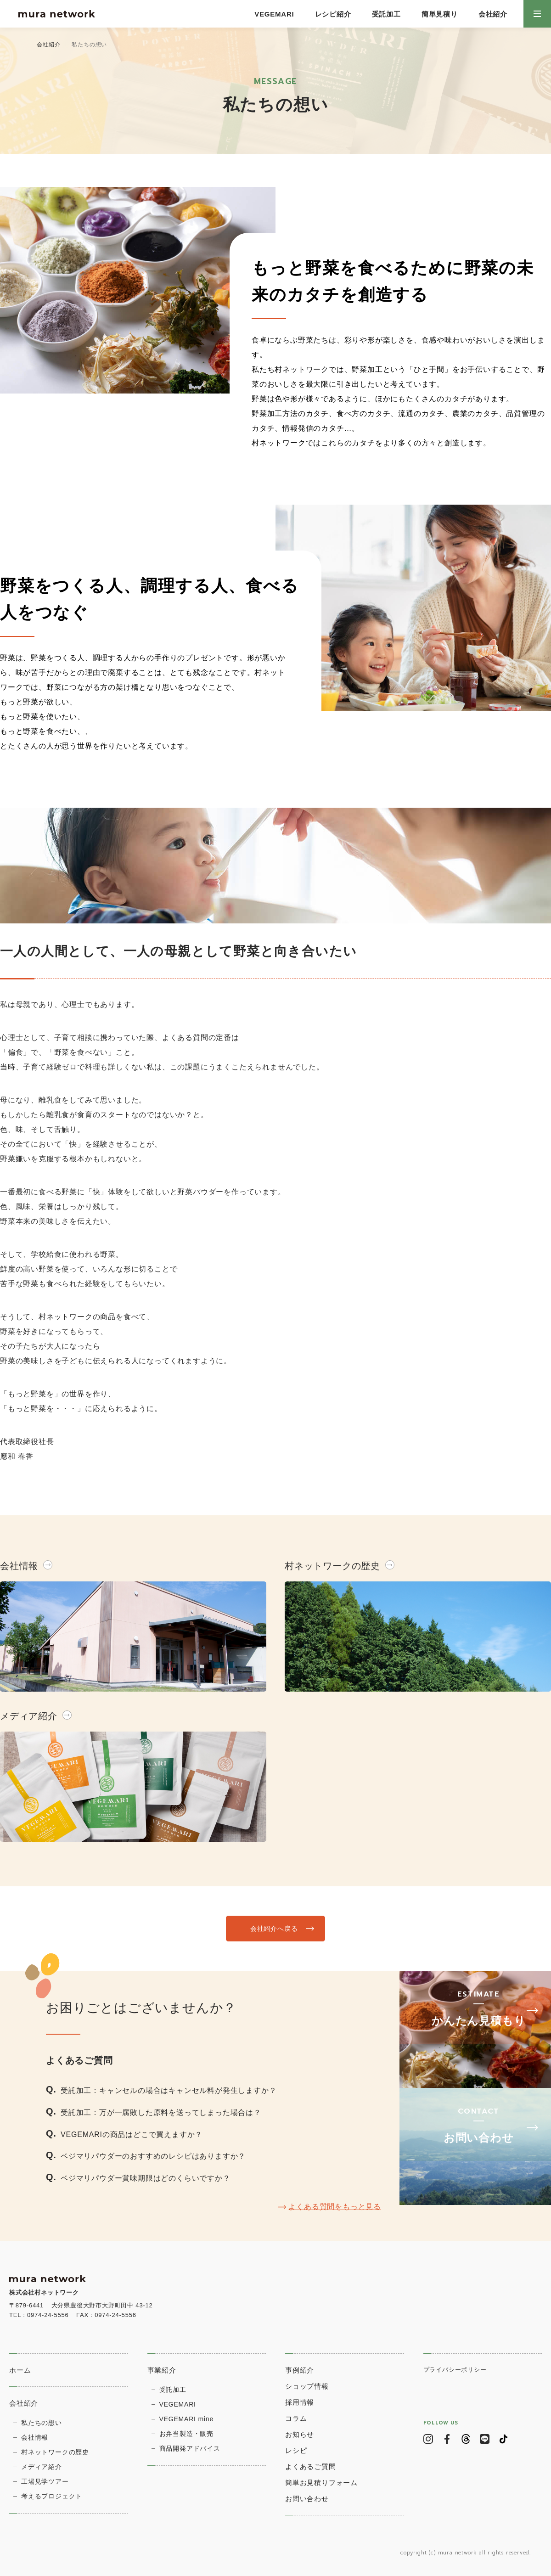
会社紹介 (492, 14)
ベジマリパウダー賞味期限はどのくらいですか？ (146, 2178)
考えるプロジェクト (51, 2496)
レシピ (296, 2450)
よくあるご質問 (310, 2466)
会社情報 (34, 2437)
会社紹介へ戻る (273, 1928)
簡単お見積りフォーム (321, 2482)
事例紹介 (299, 2370)
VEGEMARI (274, 14)
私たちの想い (41, 2422)
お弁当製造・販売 (186, 2433)
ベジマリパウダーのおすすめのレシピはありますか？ (153, 2156)
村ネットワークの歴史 (55, 2452)
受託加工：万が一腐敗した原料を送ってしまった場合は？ (161, 2112)
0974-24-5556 (48, 2315)
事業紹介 (161, 2370)
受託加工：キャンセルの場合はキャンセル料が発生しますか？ (168, 2090)
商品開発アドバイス (189, 2448)
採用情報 (299, 2402)
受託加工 (386, 14)
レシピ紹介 (333, 14)
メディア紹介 (41, 2466)
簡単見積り (440, 14)
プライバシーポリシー (455, 2369)
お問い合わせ (307, 2499)
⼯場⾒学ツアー (45, 2481)
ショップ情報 (307, 2386)
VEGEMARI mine (186, 2419)
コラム (296, 2418)
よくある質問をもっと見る (334, 2206)
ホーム (20, 2370)
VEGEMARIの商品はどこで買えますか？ (131, 2134)
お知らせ (299, 2434)
